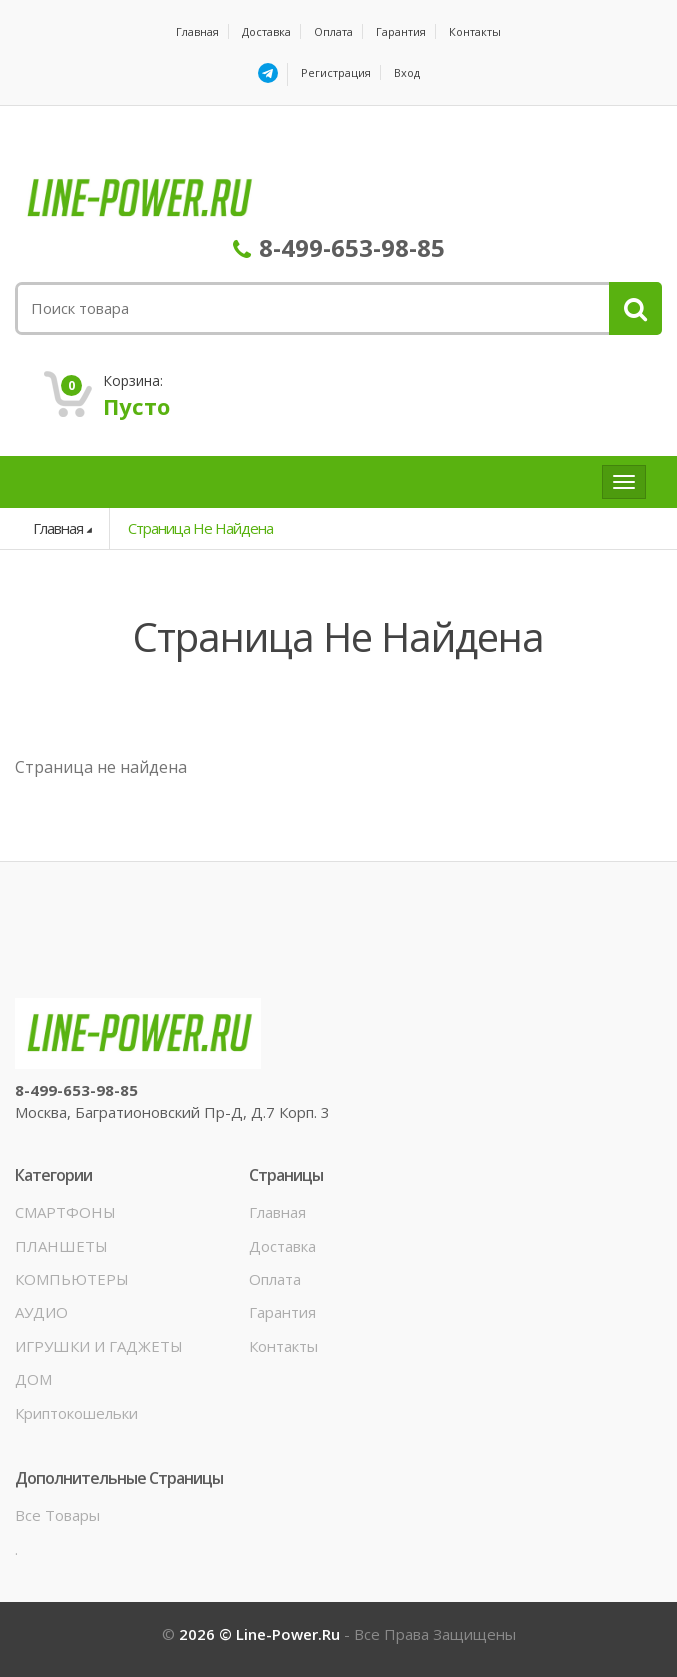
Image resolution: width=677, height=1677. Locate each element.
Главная (197, 31)
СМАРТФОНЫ (65, 1212)
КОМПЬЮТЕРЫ (72, 1279)
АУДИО (41, 1312)
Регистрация (336, 72)
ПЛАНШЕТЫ (61, 1246)
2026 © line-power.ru (261, 1634)
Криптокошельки (76, 1413)
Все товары (57, 1515)
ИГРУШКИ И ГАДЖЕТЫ (99, 1346)
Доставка (266, 31)
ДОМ (33, 1379)
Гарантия (401, 31)
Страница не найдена (200, 528)
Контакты (475, 31)
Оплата (333, 31)
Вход (407, 72)
